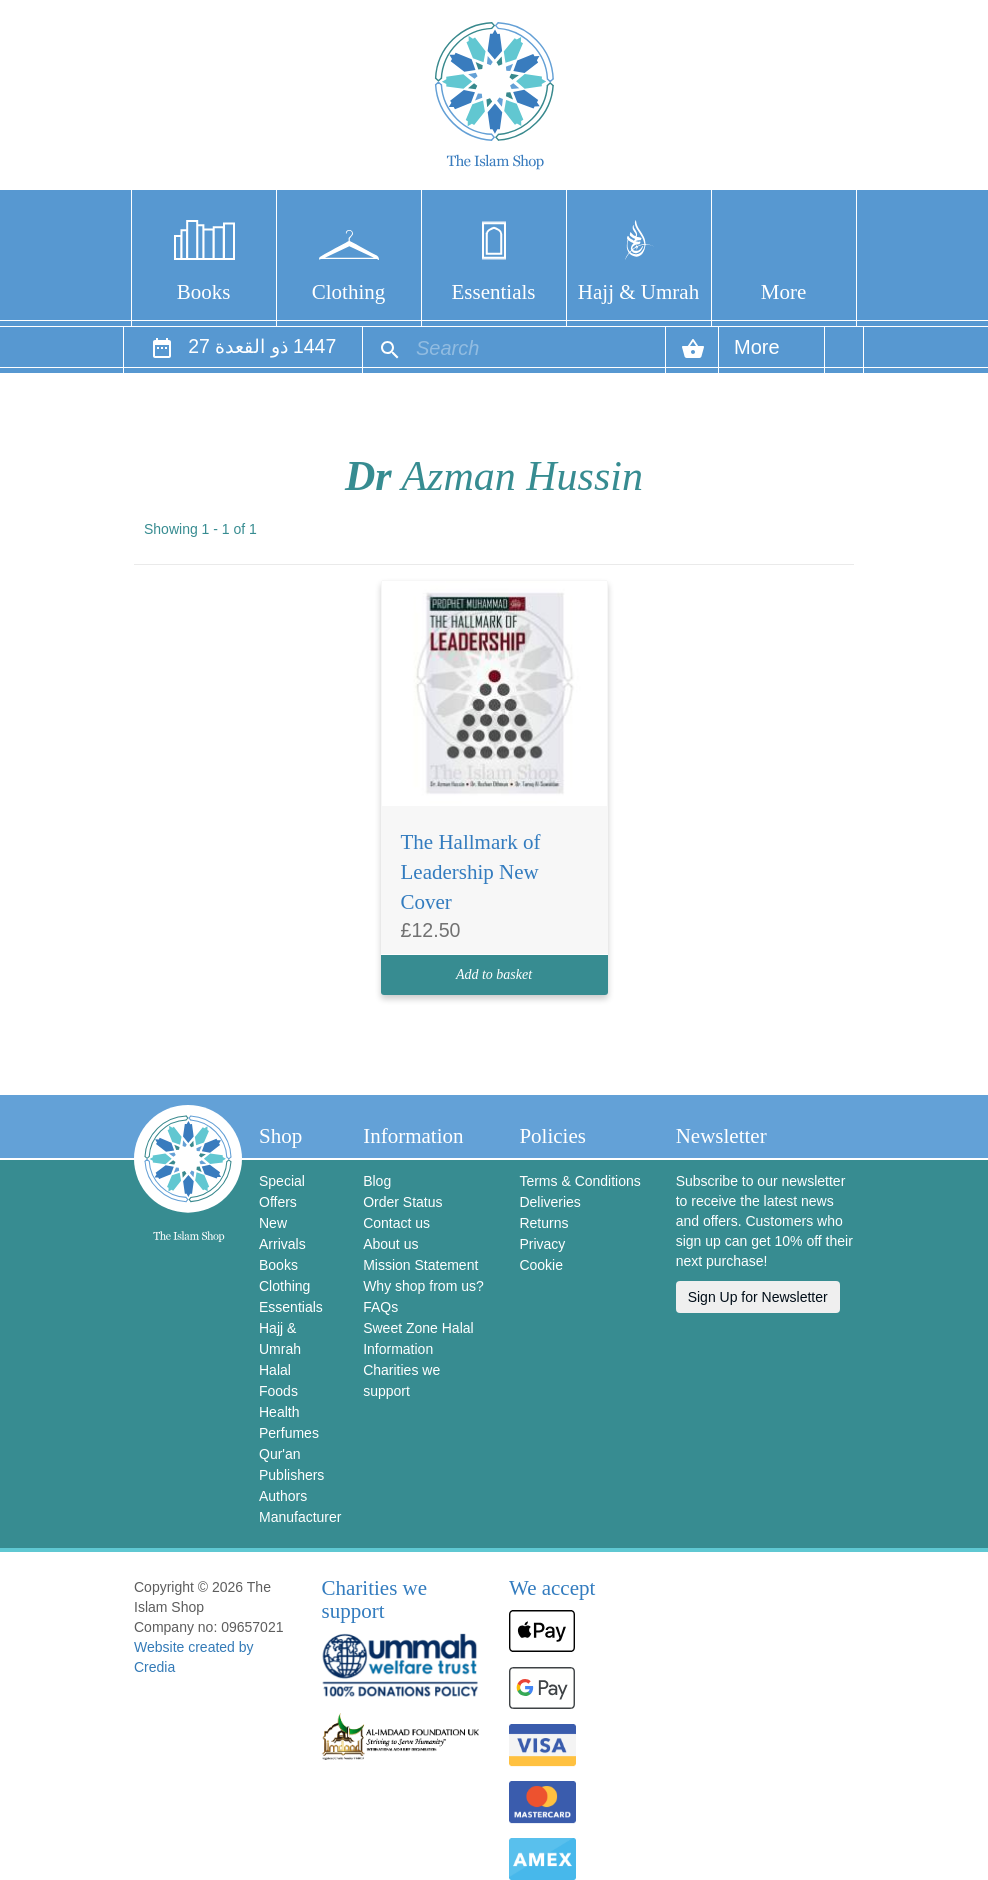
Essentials (494, 292)
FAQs (380, 1307)
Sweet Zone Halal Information (418, 1338)
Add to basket (494, 974)
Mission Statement (420, 1265)
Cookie (541, 1265)
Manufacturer (296, 1517)
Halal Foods (278, 1380)
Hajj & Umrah (638, 292)
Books (204, 292)
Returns (543, 1223)
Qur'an (280, 1454)
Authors (283, 1496)
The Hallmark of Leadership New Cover (471, 872)
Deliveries (549, 1202)
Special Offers (282, 1191)
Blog (377, 1181)
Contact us (396, 1223)
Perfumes (289, 1433)
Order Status (402, 1202)
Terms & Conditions (579, 1181)
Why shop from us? (423, 1286)
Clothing (349, 292)
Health (279, 1412)
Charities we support (401, 1380)
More (784, 292)
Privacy (542, 1244)
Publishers (291, 1475)
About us (390, 1244)
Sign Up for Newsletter (758, 1297)
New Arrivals (282, 1233)
